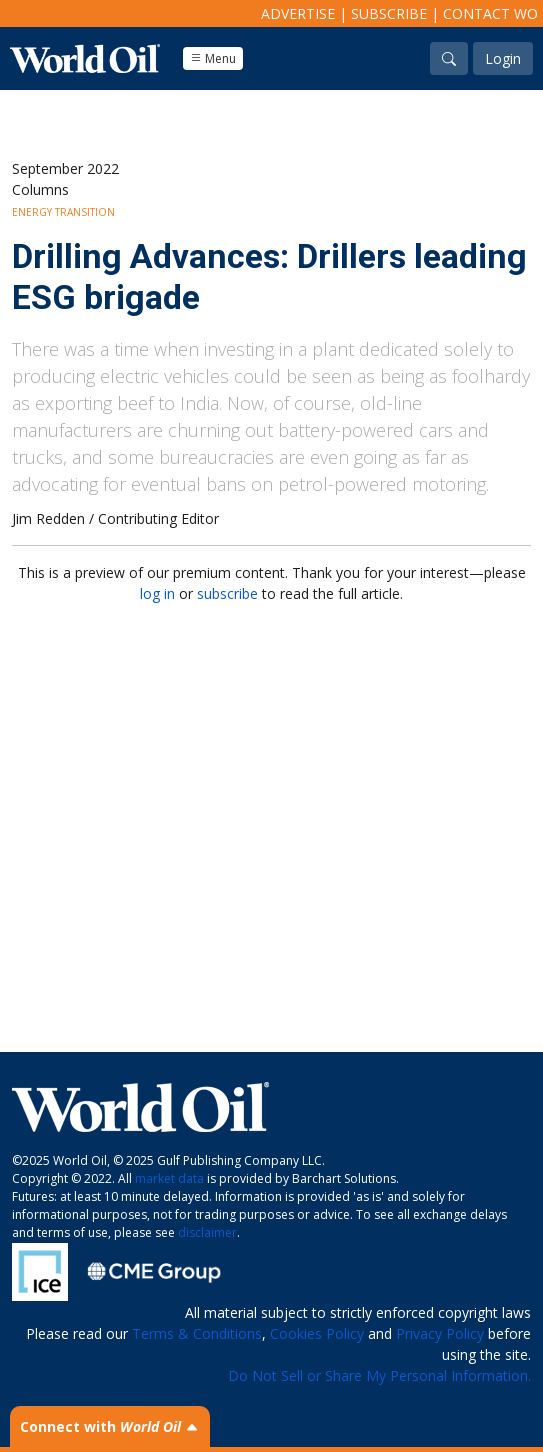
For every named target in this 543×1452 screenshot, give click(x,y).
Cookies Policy (317, 1333)
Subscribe (389, 13)
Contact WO (490, 13)
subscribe (227, 593)
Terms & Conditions (197, 1333)
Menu (213, 58)
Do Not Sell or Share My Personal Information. (379, 1375)
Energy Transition (63, 212)
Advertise (298, 13)
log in (157, 593)
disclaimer (207, 1232)
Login (503, 58)
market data (169, 1178)
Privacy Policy (440, 1333)
